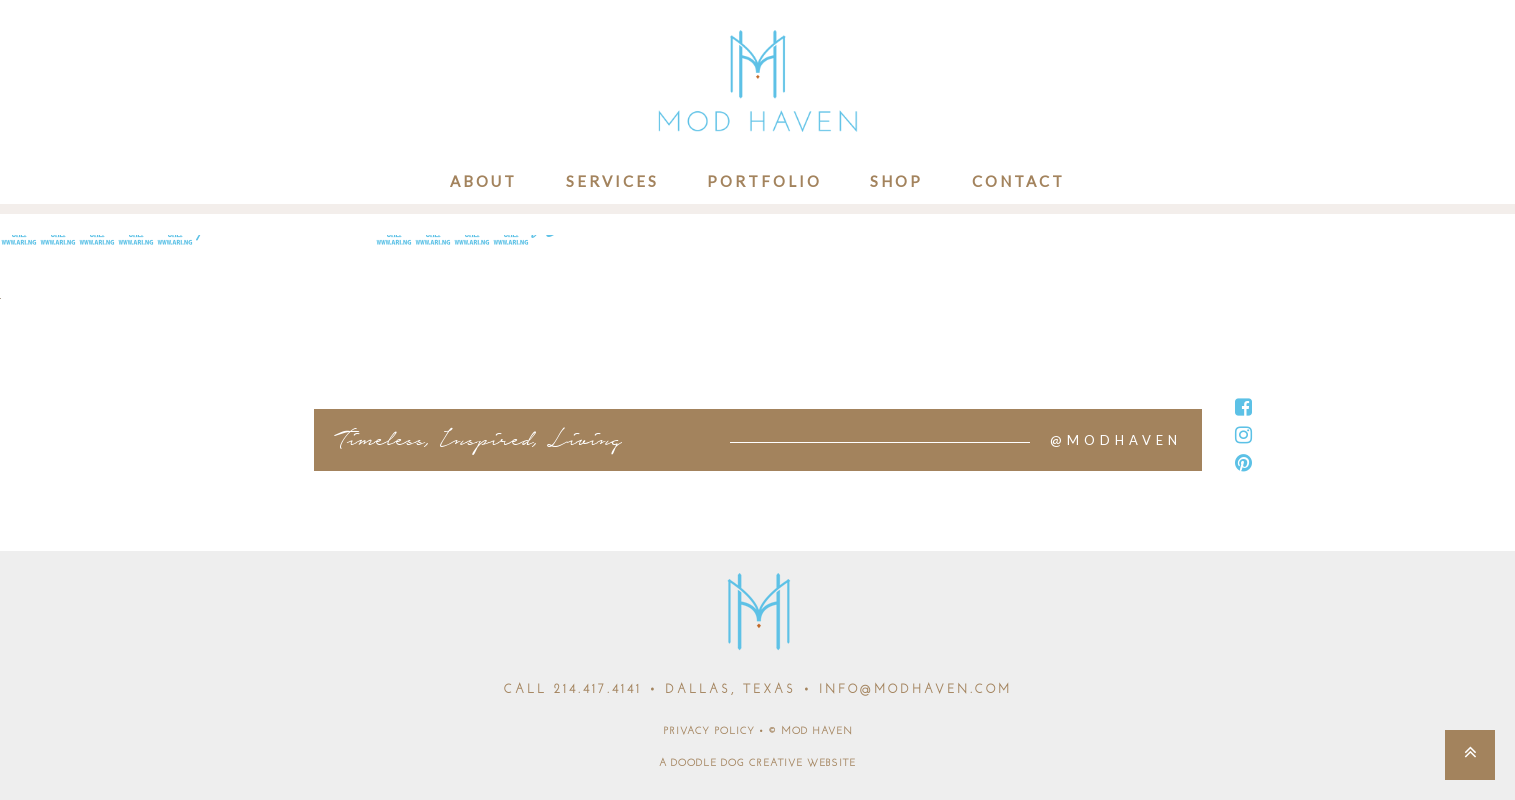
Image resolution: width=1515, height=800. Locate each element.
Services (612, 181)
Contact (1018, 181)
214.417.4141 (598, 690)
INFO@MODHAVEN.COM (915, 690)
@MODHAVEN (1116, 440)
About (483, 181)
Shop (896, 181)
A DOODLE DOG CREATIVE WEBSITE (757, 763)
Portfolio (764, 181)
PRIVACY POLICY (709, 731)
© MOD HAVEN (810, 731)
